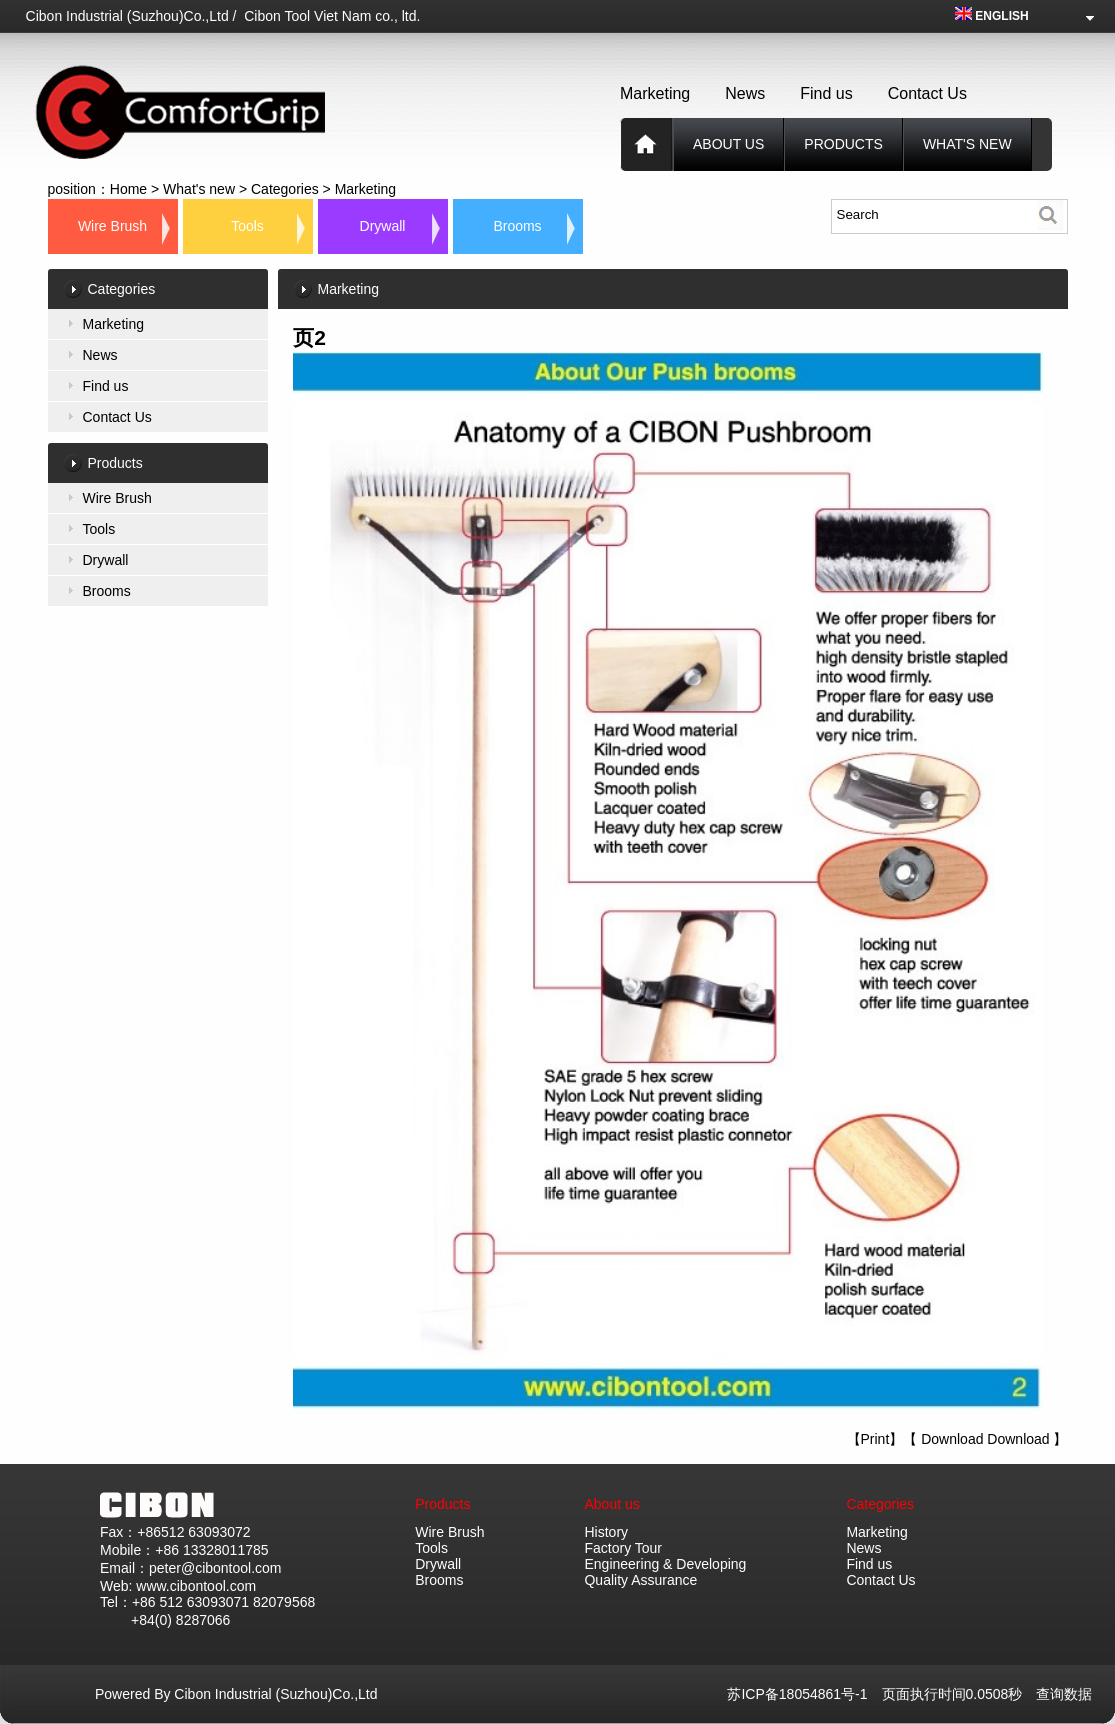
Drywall (383, 226)
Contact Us (927, 93)
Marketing (655, 93)
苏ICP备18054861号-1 (804, 1694)
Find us (826, 93)
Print (875, 1439)
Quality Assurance (640, 1580)
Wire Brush (112, 226)
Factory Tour (623, 1548)
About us (728, 144)
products (843, 144)
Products (442, 1504)
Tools (247, 226)
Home (128, 189)
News (745, 93)
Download (952, 1439)
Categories (285, 189)
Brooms (517, 226)
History (606, 1532)
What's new (967, 144)
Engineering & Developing (665, 1564)
